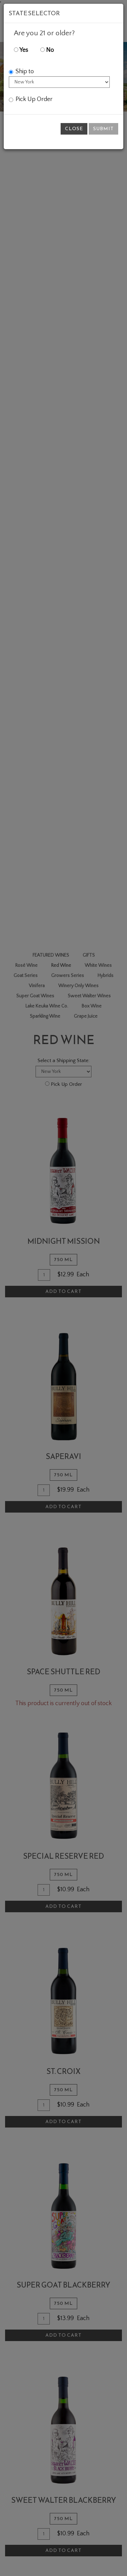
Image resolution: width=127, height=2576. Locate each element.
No (47, 50)
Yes (21, 50)
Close (74, 128)
